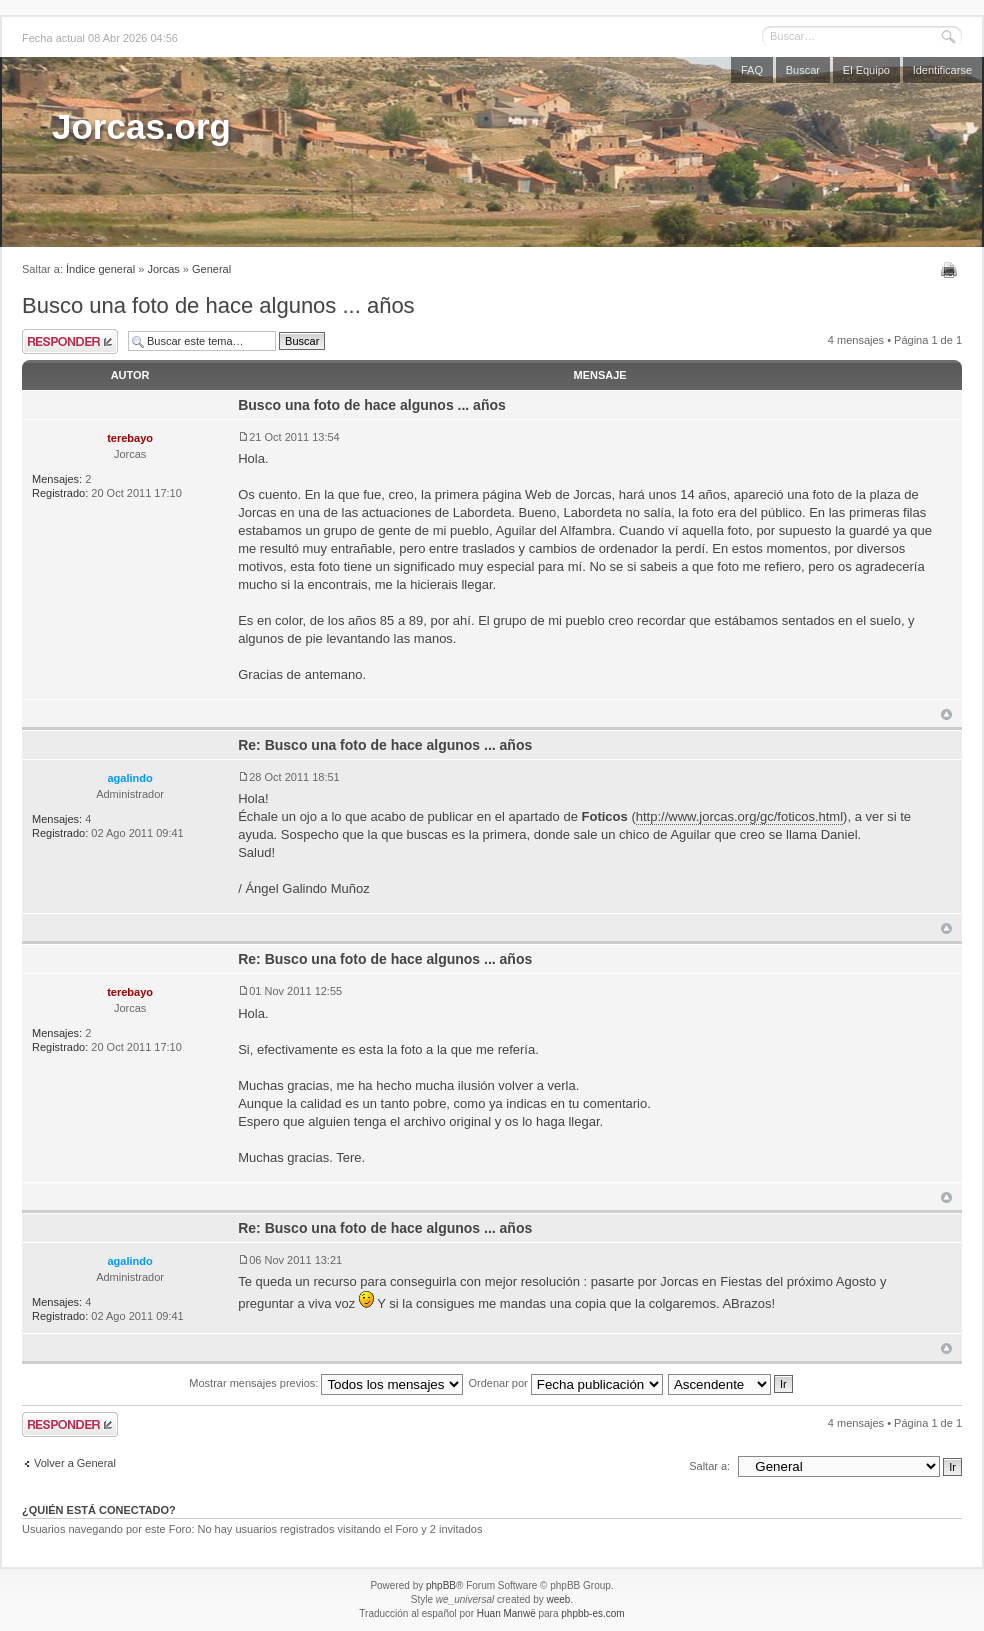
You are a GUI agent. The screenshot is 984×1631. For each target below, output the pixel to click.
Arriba (946, 714)
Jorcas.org (141, 126)
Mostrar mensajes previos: (326, 1383)
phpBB (441, 1585)
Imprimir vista (951, 270)
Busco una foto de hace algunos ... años (218, 305)
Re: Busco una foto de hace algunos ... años (385, 745)
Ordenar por (565, 1383)
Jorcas (163, 269)
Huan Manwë (506, 1613)
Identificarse (942, 70)
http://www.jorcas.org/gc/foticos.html (739, 816)
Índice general (100, 269)
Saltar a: (709, 1466)
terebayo (130, 438)
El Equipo (866, 70)
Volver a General (75, 1463)
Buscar (803, 70)
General (211, 269)
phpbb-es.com (592, 1613)
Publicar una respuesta (70, 341)
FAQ (752, 70)
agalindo (129, 778)
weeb (558, 1599)
